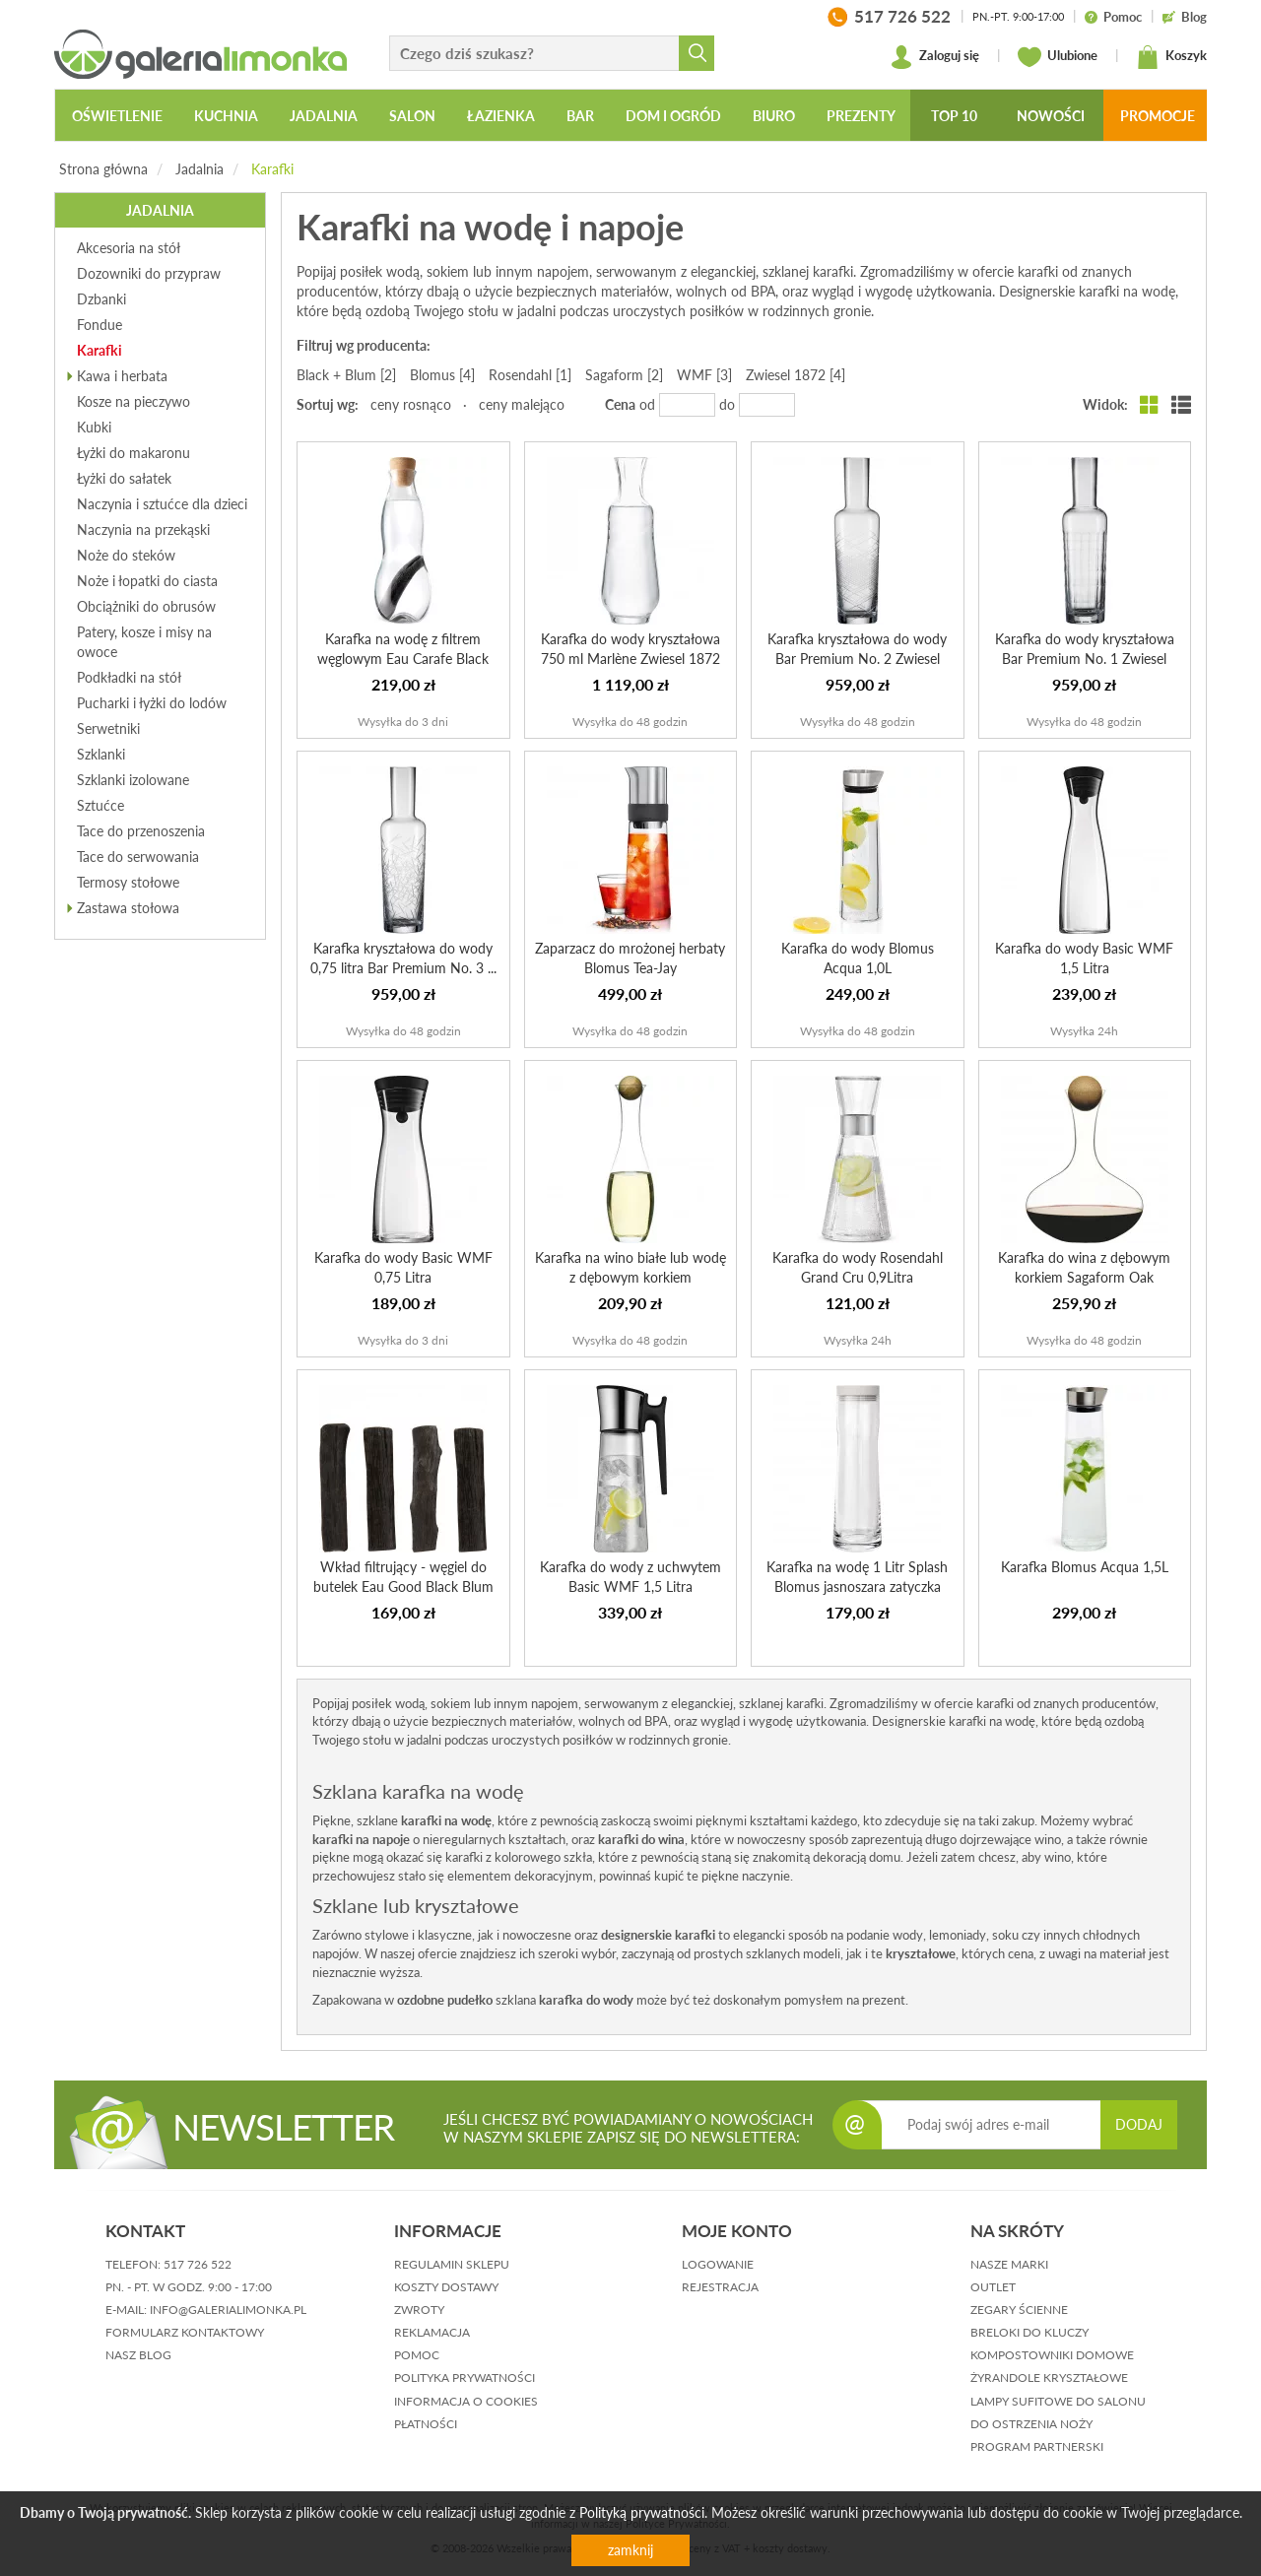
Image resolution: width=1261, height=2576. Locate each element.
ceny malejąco (521, 404)
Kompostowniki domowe (1052, 2354)
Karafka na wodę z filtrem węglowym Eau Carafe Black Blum (403, 658)
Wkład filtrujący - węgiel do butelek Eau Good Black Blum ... (403, 1586)
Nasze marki (1009, 2264)
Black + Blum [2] (346, 374)
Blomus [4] (442, 374)
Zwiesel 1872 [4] (795, 374)
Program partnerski (1036, 2446)
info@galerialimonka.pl (228, 2309)
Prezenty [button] (861, 115)
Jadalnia (199, 169)
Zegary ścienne (1019, 2309)
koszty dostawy (446, 2286)
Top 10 (954, 115)
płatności (425, 2423)
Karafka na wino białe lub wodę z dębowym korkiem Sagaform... (630, 1277)
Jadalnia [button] (324, 115)
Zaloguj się (934, 57)
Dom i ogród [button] (673, 115)
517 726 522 (198, 2264)
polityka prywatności (464, 2377)
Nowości (1051, 115)
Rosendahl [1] (530, 374)
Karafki (272, 169)
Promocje (1157, 115)
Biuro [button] (774, 115)
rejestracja (720, 2286)
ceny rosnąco (410, 404)
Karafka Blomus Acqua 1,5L (1084, 1566)
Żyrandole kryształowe (1049, 2377)
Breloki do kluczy (1029, 2332)
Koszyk (1171, 57)
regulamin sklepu (451, 2264)
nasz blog (138, 2354)
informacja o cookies (466, 2401)
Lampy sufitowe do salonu (1058, 2401)
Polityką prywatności (641, 2512)
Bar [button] (580, 115)
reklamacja (432, 2332)
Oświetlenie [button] (117, 115)
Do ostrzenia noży (1031, 2423)
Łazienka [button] (501, 115)
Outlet (993, 2286)
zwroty (419, 2309)
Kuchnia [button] (226, 115)
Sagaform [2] (624, 374)
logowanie (718, 2264)
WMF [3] (704, 374)
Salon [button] (412, 115)
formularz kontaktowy (184, 2332)
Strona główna (103, 169)
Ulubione (1057, 57)
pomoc (416, 2354)
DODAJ (1138, 2124)
